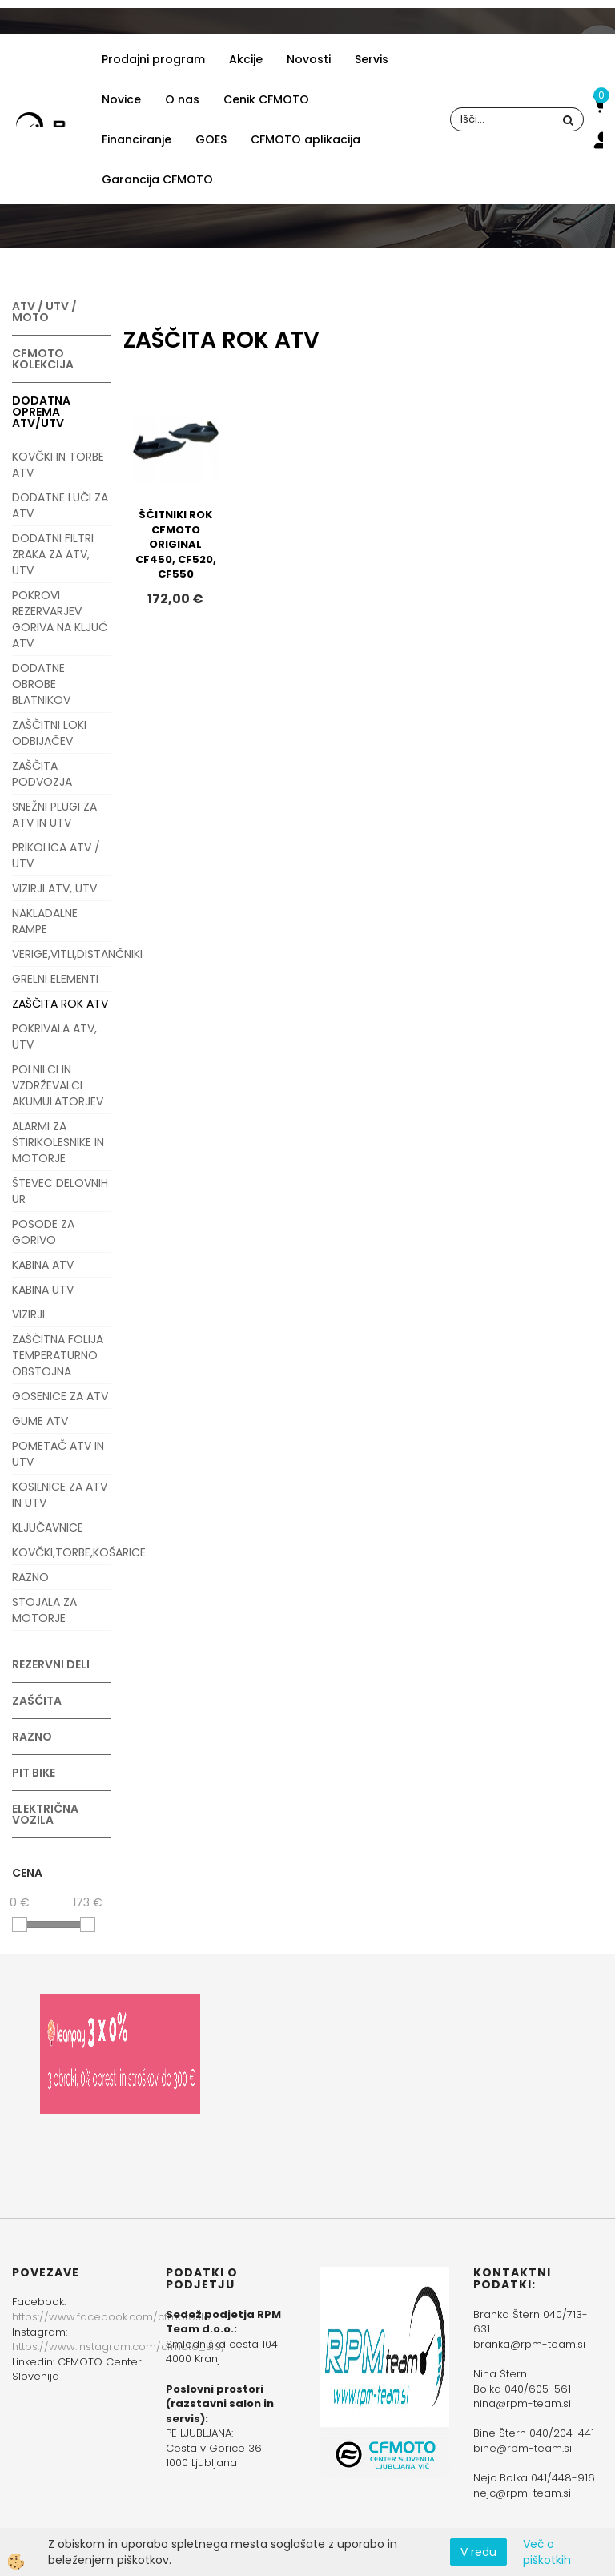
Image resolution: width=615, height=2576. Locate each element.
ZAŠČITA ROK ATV (60, 1004)
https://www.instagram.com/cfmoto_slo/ (119, 2346)
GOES (211, 139)
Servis (371, 59)
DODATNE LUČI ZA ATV (60, 505)
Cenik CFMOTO (266, 99)
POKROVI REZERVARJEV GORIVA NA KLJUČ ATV (59, 619)
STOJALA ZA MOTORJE (44, 1610)
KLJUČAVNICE (47, 1527)
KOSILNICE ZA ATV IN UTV (59, 1495)
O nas (182, 99)
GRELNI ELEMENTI (55, 979)
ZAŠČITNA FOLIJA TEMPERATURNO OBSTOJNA (57, 1355)
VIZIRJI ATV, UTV (54, 888)
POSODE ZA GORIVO (43, 1232)
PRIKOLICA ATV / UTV (56, 855)
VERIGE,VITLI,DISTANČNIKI (61, 954)
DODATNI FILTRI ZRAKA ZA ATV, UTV (53, 554)
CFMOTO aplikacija (305, 139)
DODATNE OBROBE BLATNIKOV (41, 684)
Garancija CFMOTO (157, 179)
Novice (121, 99)
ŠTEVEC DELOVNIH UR (60, 1191)
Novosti (309, 59)
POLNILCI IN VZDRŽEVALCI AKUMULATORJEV (57, 1085)
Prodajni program (153, 59)
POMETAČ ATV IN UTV (58, 1454)
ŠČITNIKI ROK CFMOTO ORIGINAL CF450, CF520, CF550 (175, 544)
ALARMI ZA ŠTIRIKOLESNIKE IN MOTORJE (58, 1142)
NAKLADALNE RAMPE (45, 921)
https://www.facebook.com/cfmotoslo (111, 2316)
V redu (478, 2552)
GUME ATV (40, 1421)
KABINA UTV (43, 1290)
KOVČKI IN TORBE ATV (58, 465)
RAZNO (30, 1577)
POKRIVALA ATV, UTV (54, 1036)
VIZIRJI (28, 1314)
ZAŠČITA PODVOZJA (42, 774)
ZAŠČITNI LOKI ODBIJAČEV (49, 733)
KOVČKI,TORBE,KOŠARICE (61, 1552)
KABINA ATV (43, 1265)
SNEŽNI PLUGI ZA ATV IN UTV (54, 815)
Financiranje (136, 139)
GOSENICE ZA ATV (60, 1396)
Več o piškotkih (547, 2552)
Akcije (246, 59)
